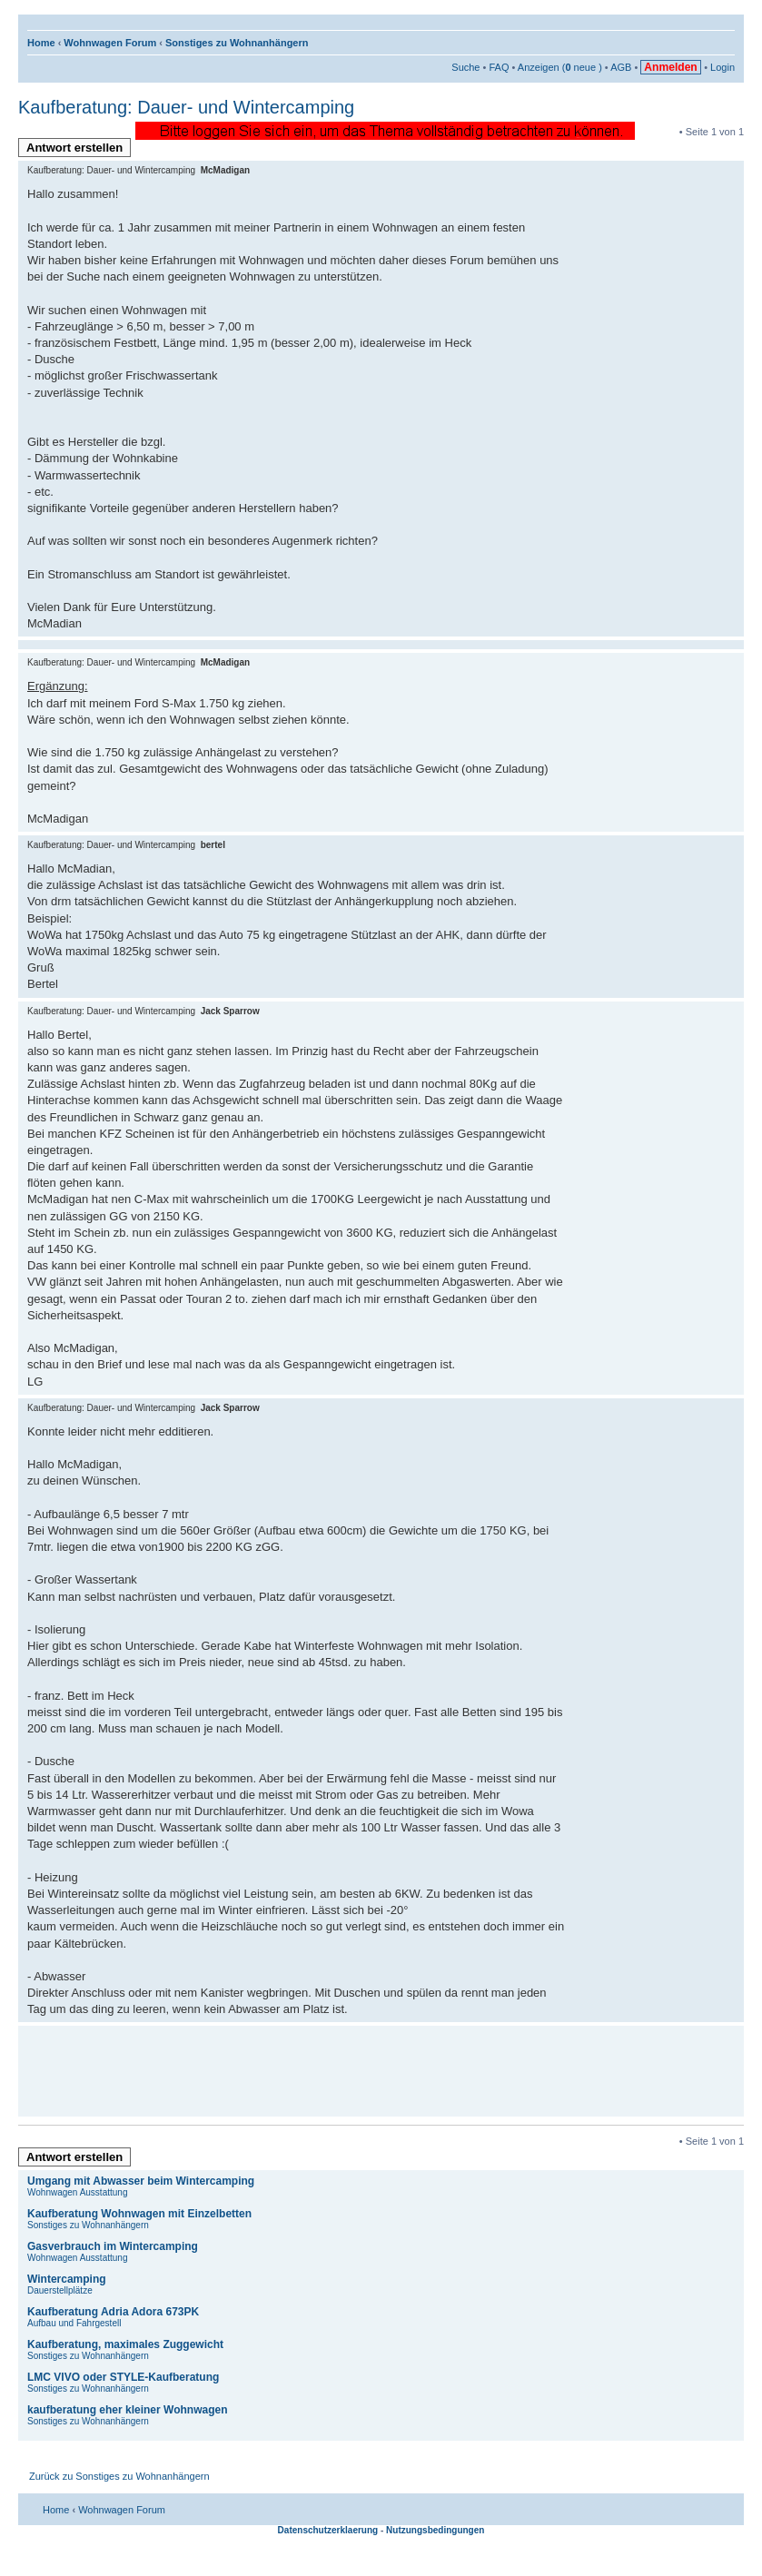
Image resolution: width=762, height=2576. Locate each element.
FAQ (499, 67)
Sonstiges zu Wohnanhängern (236, 42)
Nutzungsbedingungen (435, 2530)
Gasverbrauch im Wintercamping (112, 2246)
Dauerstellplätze (60, 2290)
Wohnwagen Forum (110, 42)
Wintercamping (66, 2279)
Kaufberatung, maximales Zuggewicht (125, 2344)
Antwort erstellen (78, 149)
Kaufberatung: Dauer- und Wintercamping (186, 107)
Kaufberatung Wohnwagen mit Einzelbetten (139, 2213)
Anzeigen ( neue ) (560, 67)
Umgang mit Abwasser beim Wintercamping (140, 2181)
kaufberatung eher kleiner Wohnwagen (127, 2409)
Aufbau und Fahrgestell (74, 2323)
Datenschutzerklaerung (328, 2530)
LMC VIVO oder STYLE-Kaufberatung (123, 2377)
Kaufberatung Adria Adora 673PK (113, 2311)
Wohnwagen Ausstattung (77, 2192)
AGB (620, 67)
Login (722, 67)
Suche (465, 67)
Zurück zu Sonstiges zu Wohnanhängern (119, 2476)
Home (41, 42)
